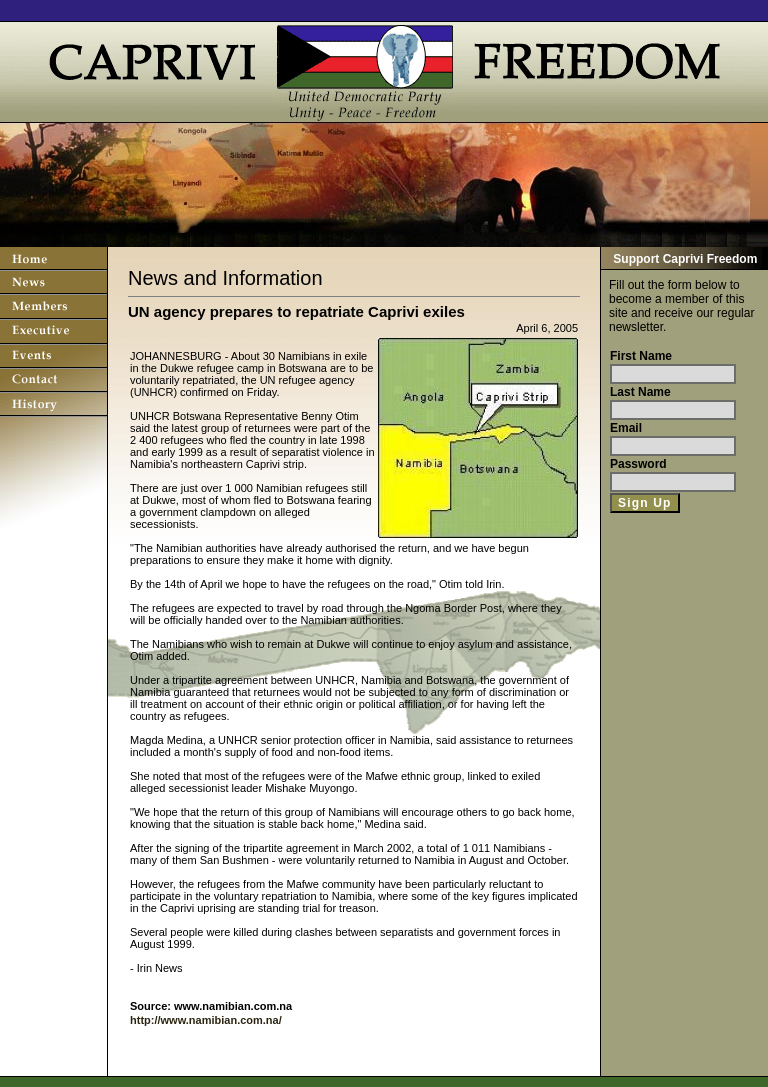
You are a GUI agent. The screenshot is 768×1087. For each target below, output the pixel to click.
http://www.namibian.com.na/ (206, 1020)
